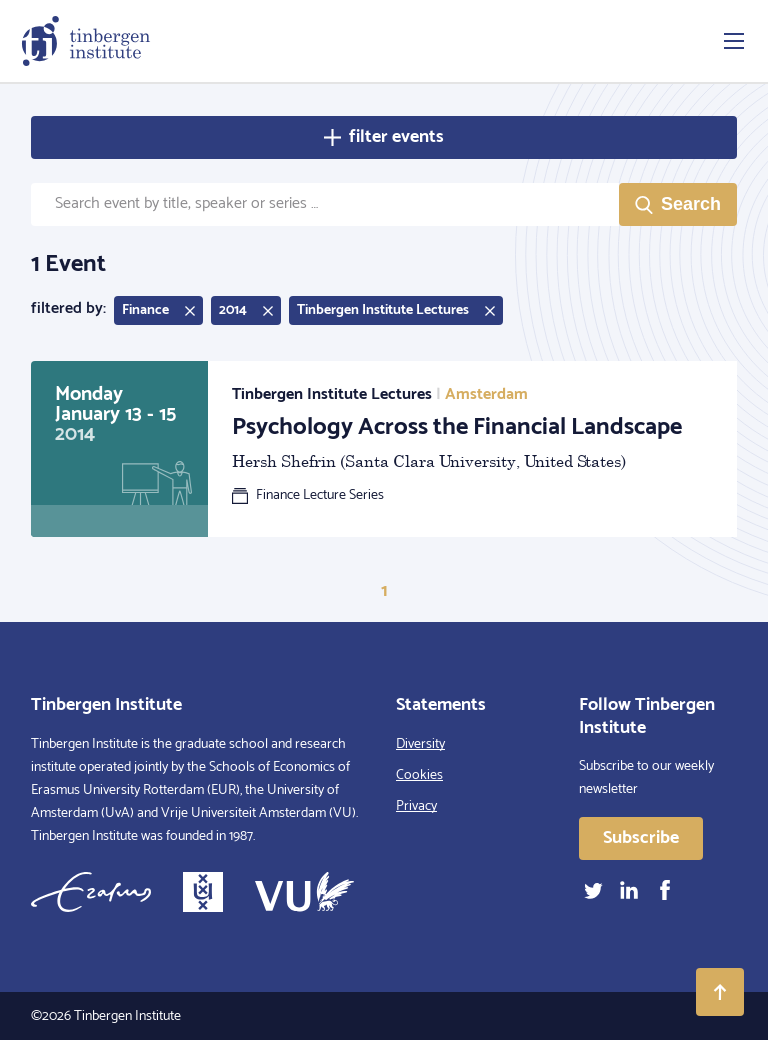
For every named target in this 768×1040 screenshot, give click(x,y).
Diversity (420, 744)
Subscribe (641, 838)
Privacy (416, 806)
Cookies (419, 775)
